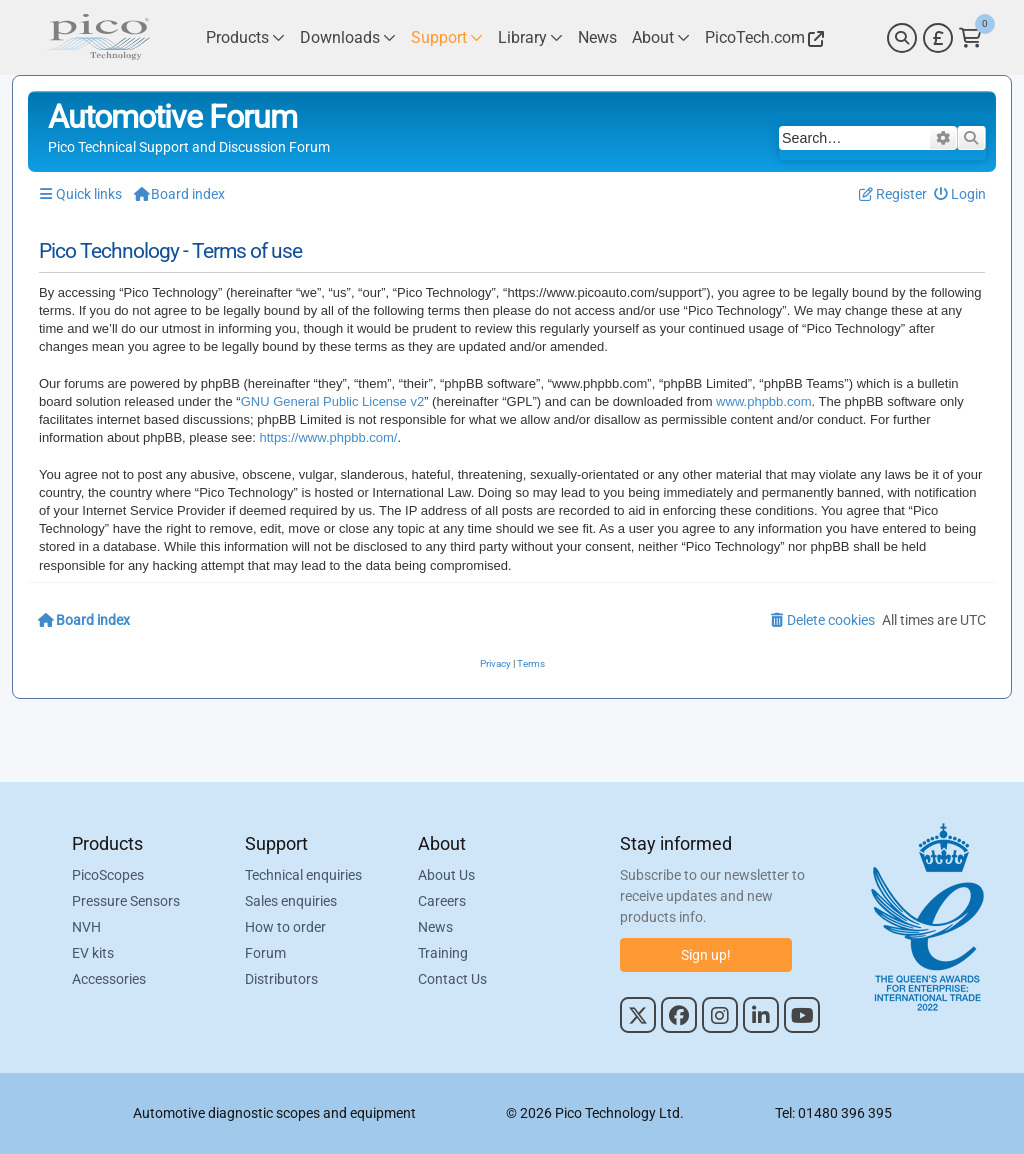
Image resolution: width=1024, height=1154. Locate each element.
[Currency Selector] (938, 38)
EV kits (93, 953)
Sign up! (706, 955)
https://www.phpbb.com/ (328, 437)
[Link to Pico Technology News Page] (597, 37)
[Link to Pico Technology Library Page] (530, 37)
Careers (442, 901)
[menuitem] (960, 194)
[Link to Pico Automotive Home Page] (97, 37)
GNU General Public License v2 (333, 401)
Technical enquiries (303, 875)
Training (443, 953)
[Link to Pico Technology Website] (762, 37)
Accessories (109, 979)
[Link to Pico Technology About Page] (661, 37)
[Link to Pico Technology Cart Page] (970, 38)
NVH (86, 927)
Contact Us (452, 979)
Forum (265, 953)
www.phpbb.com (763, 401)
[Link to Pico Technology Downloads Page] (348, 37)
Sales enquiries (291, 901)
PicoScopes (108, 875)
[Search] (902, 38)
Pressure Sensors (126, 901)
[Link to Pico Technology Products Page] (245, 37)
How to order (285, 927)
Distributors (281, 979)
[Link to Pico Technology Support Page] (447, 37)
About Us (446, 875)
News (435, 927)
